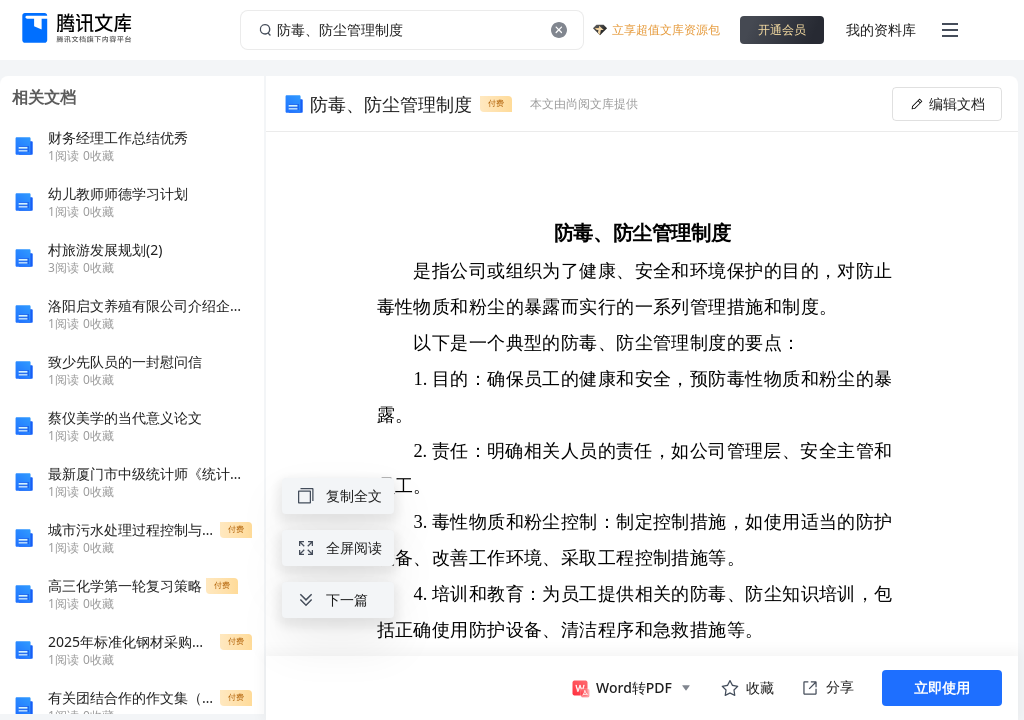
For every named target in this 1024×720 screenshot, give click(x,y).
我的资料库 (881, 29)
